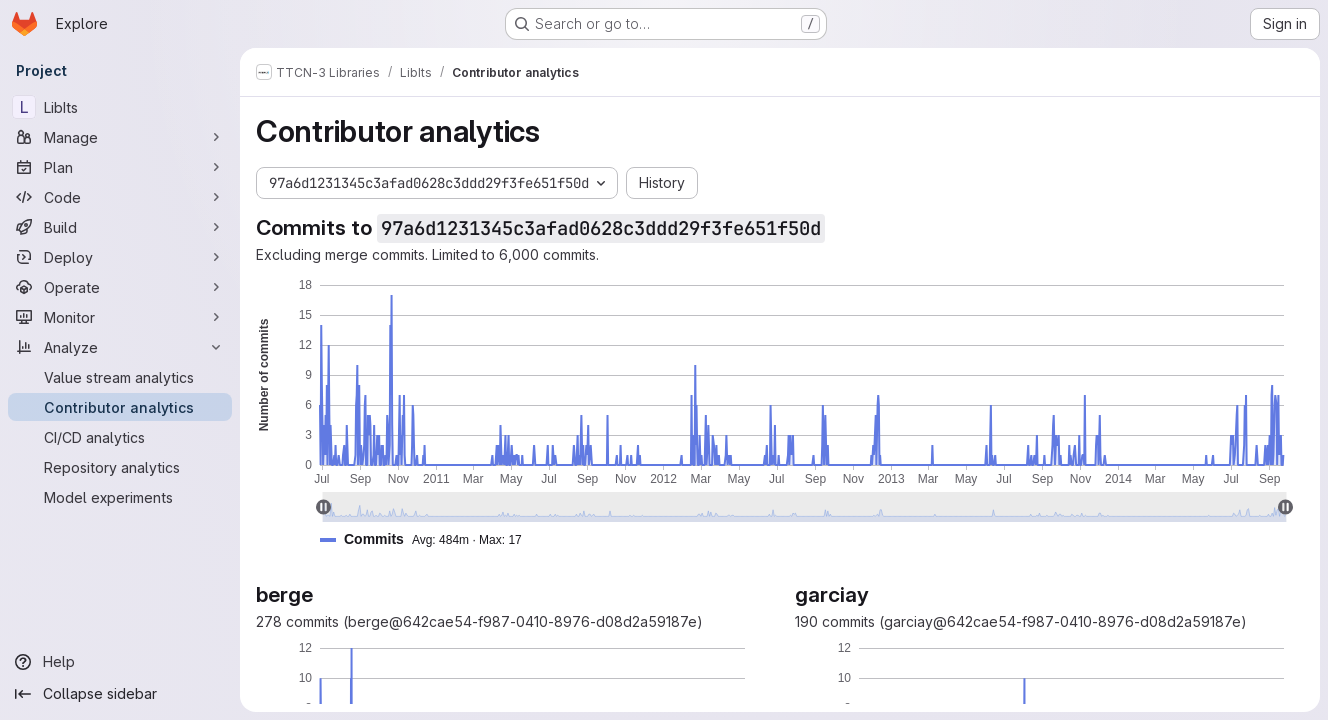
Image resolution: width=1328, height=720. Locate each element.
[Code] (120, 197)
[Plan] (120, 167)
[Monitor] (120, 317)
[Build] (120, 227)
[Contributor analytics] (120, 407)
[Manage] (120, 137)
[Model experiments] (120, 497)
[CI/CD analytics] (120, 437)
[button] (429, 539)
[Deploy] (120, 257)
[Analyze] (120, 347)
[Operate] (120, 287)
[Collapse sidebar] (120, 694)
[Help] (120, 662)
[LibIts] (120, 107)
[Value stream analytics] (120, 377)
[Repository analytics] (120, 467)
